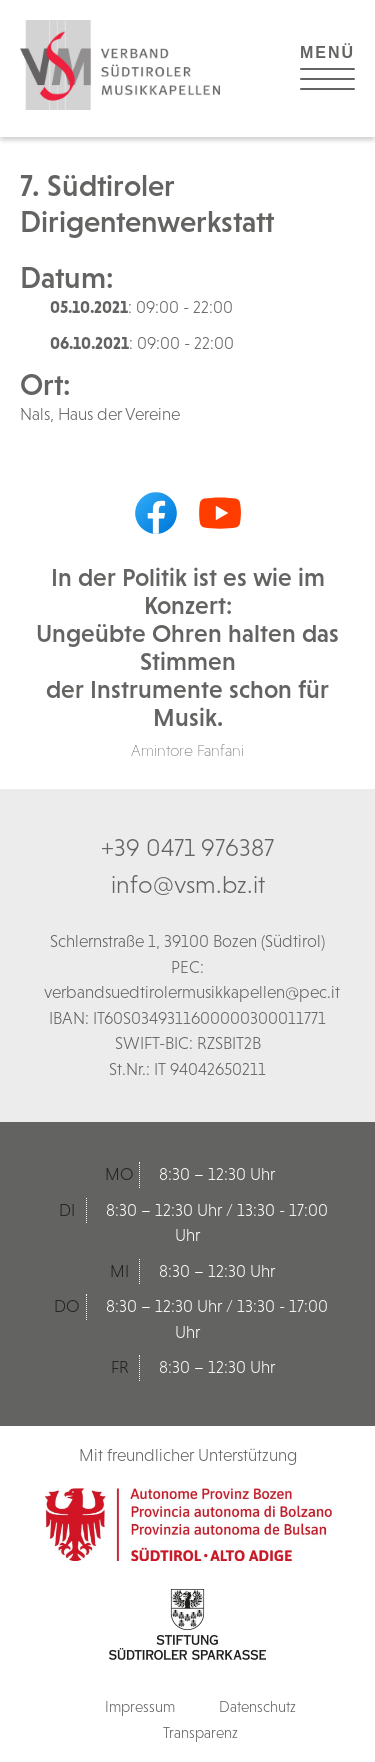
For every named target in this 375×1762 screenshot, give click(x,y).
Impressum (140, 1706)
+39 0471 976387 (187, 847)
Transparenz (200, 1732)
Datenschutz (257, 1706)
